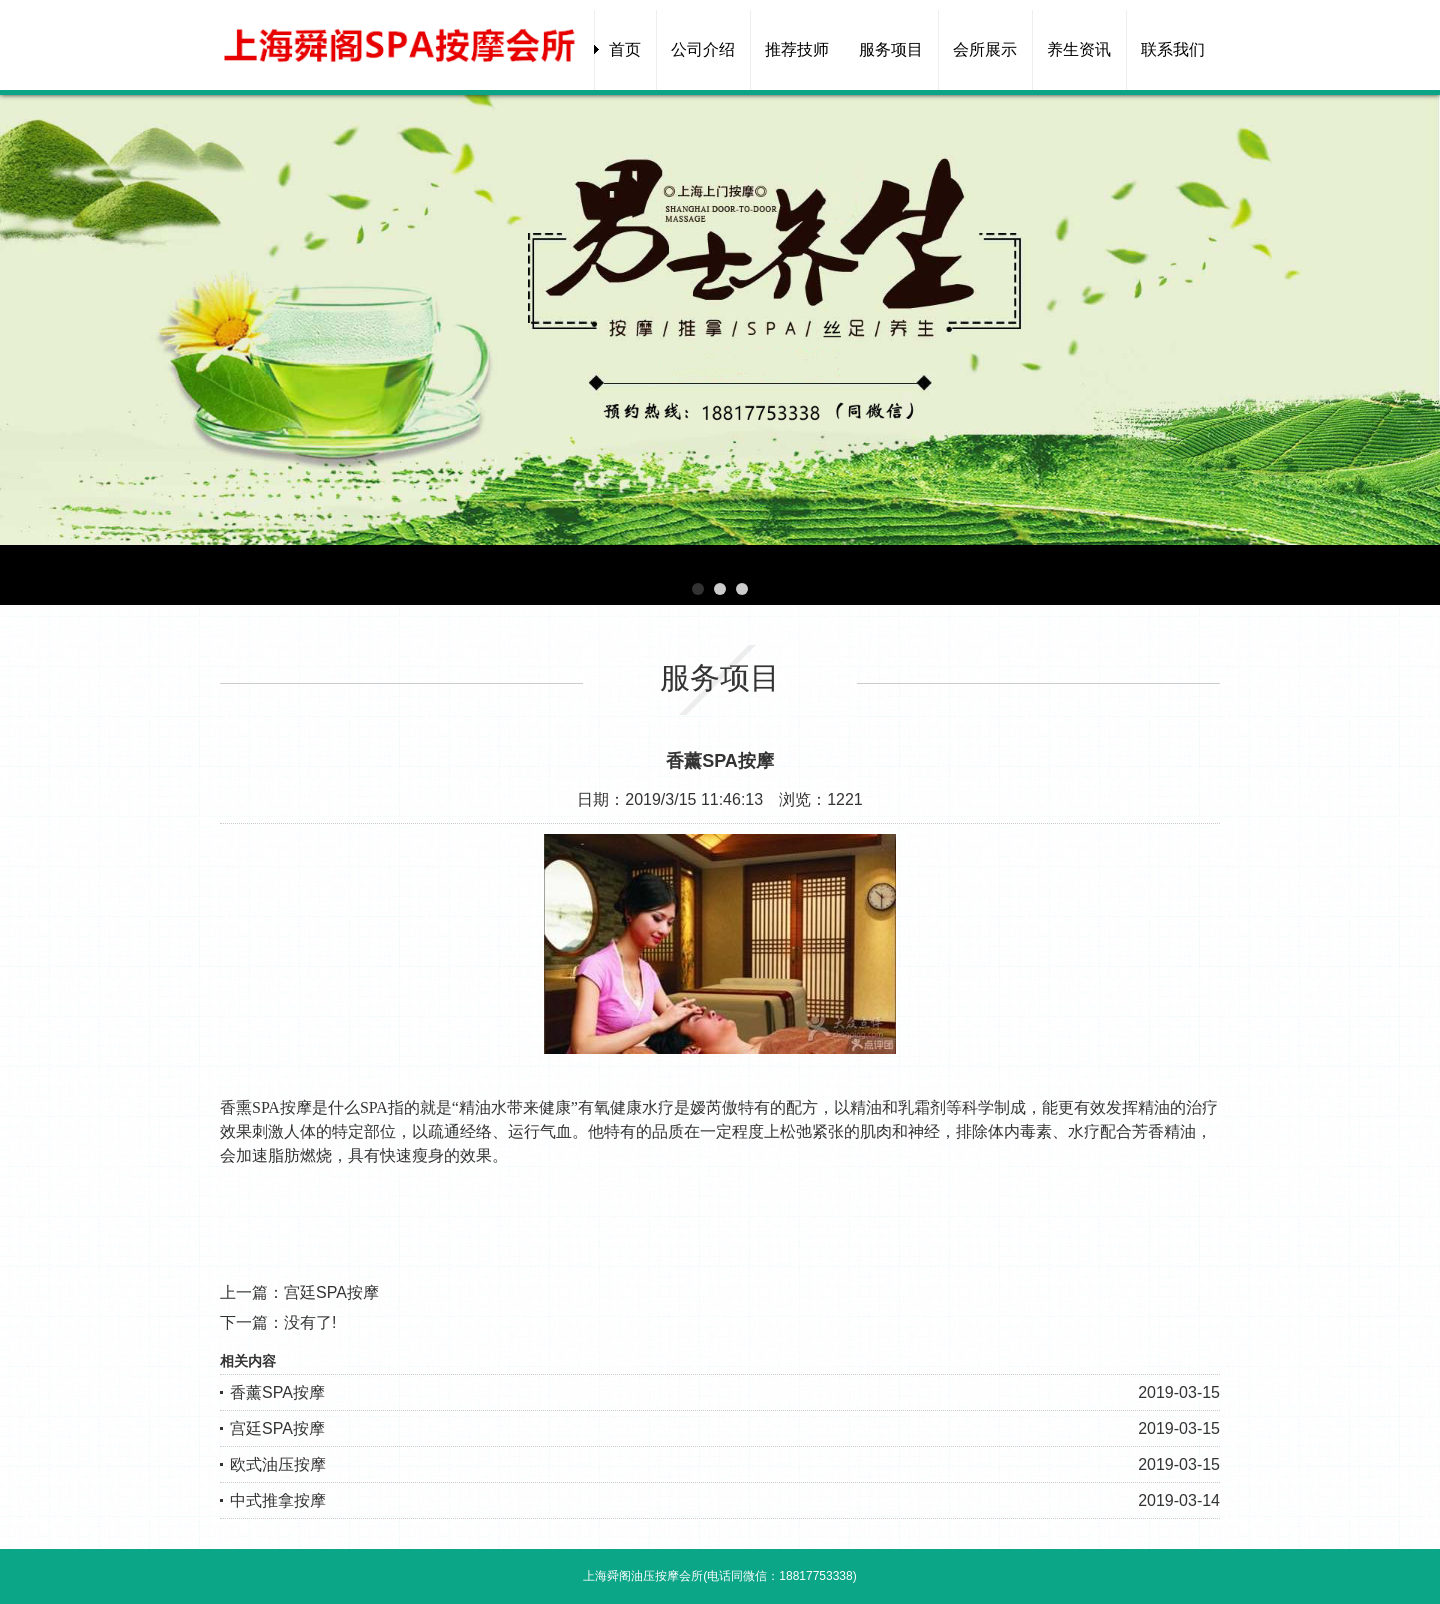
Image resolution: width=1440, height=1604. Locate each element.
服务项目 (891, 49)
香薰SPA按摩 (277, 1392)
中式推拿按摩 (278, 1500)
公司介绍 (703, 49)
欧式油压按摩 (278, 1464)
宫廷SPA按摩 (331, 1292)
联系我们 (1173, 49)
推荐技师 (797, 49)
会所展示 (985, 49)
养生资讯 (1079, 49)
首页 (625, 49)
